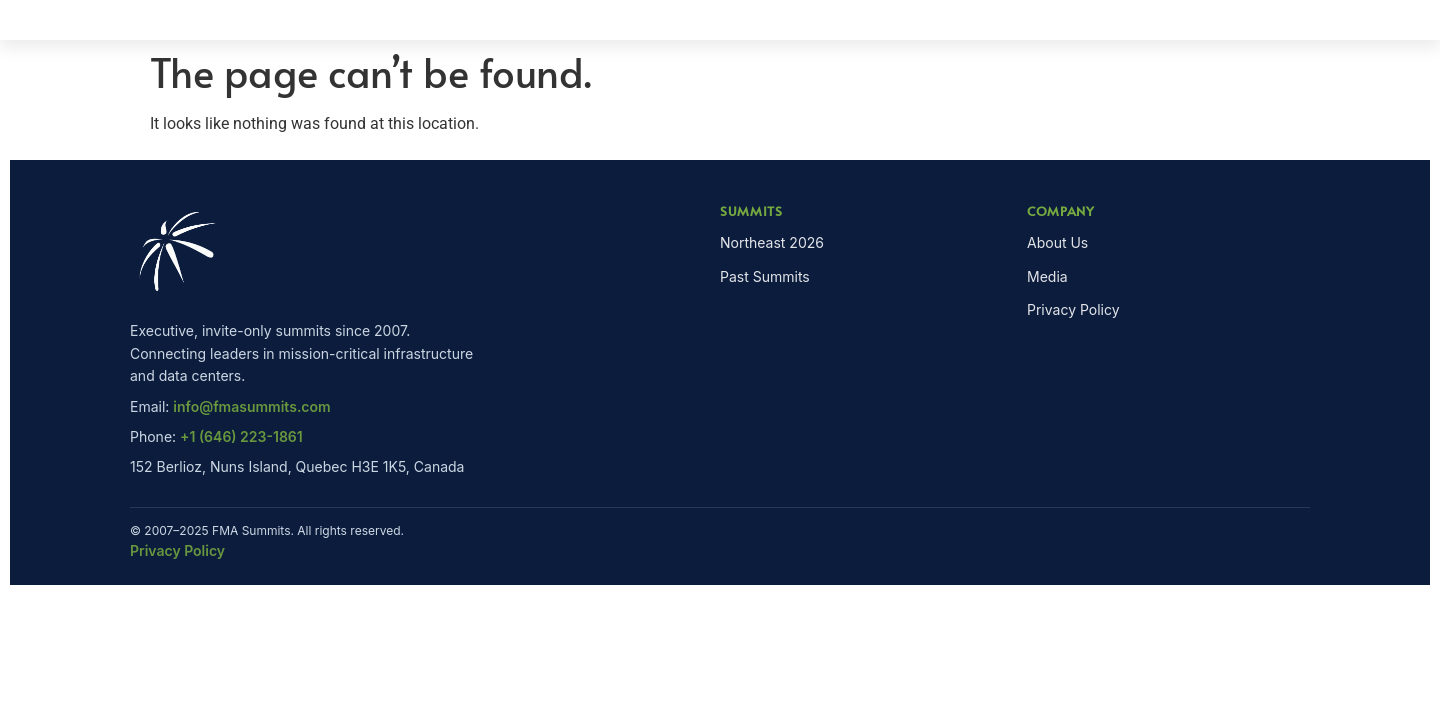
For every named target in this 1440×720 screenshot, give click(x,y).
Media (1047, 276)
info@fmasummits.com (251, 406)
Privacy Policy (1073, 309)
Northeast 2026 (772, 242)
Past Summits (765, 276)
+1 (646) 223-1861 (241, 436)
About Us (1057, 242)
